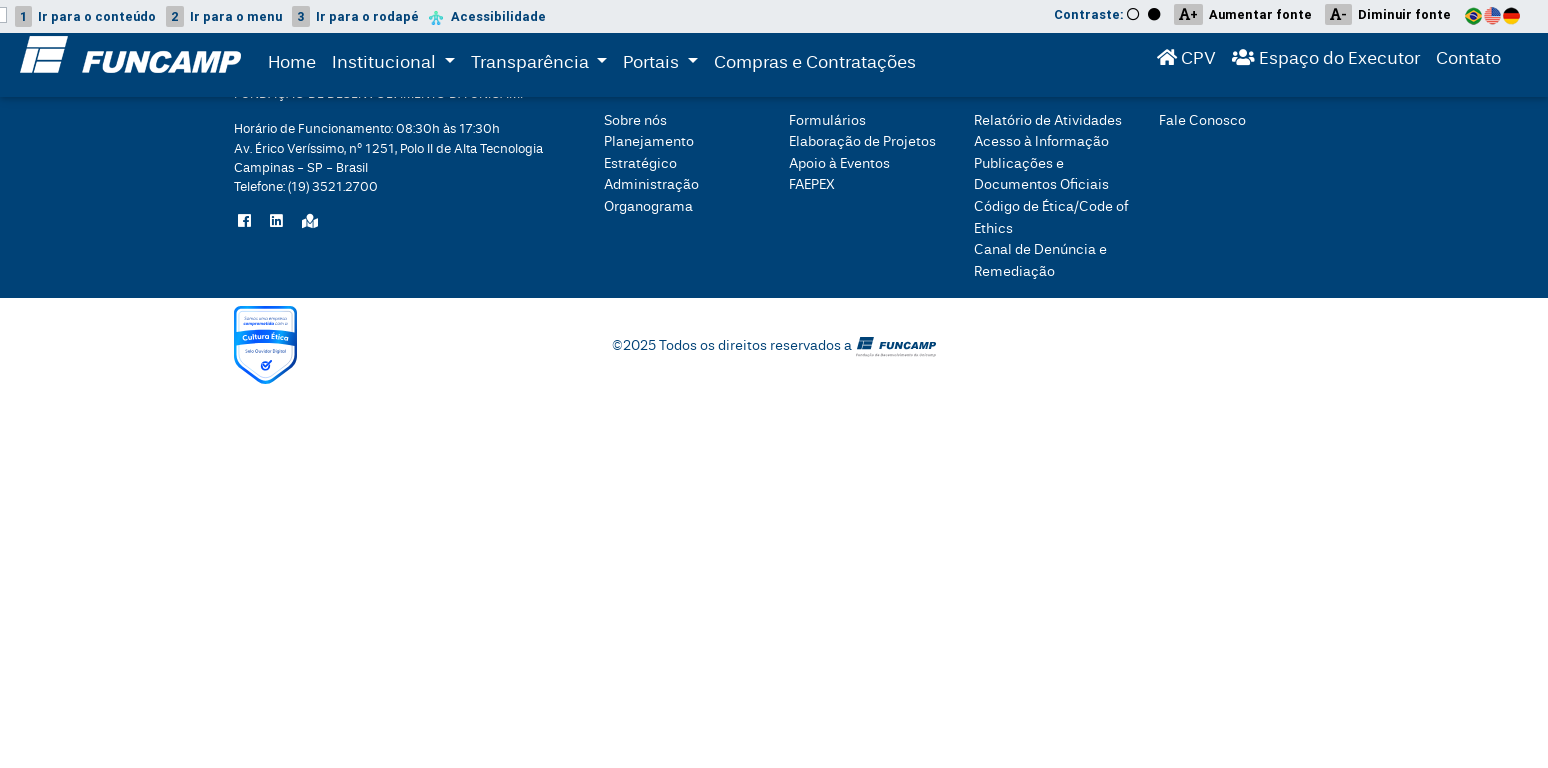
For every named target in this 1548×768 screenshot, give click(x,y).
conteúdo (85, 16)
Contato (1468, 62)
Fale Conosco (1202, 120)
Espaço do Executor (1326, 62)
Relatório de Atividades (1048, 120)
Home (292, 66)
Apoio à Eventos (839, 163)
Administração (651, 184)
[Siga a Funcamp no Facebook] (244, 222)
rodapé (355, 16)
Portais (664, 64)
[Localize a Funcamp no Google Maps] (310, 222)
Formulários (827, 120)
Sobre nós (635, 120)
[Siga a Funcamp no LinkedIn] (276, 222)
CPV (1186, 62)
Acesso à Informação (1041, 141)
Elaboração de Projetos (862, 141)
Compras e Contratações (815, 66)
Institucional (386, 64)
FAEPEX (812, 184)
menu (224, 16)
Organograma (648, 206)
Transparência (543, 64)
